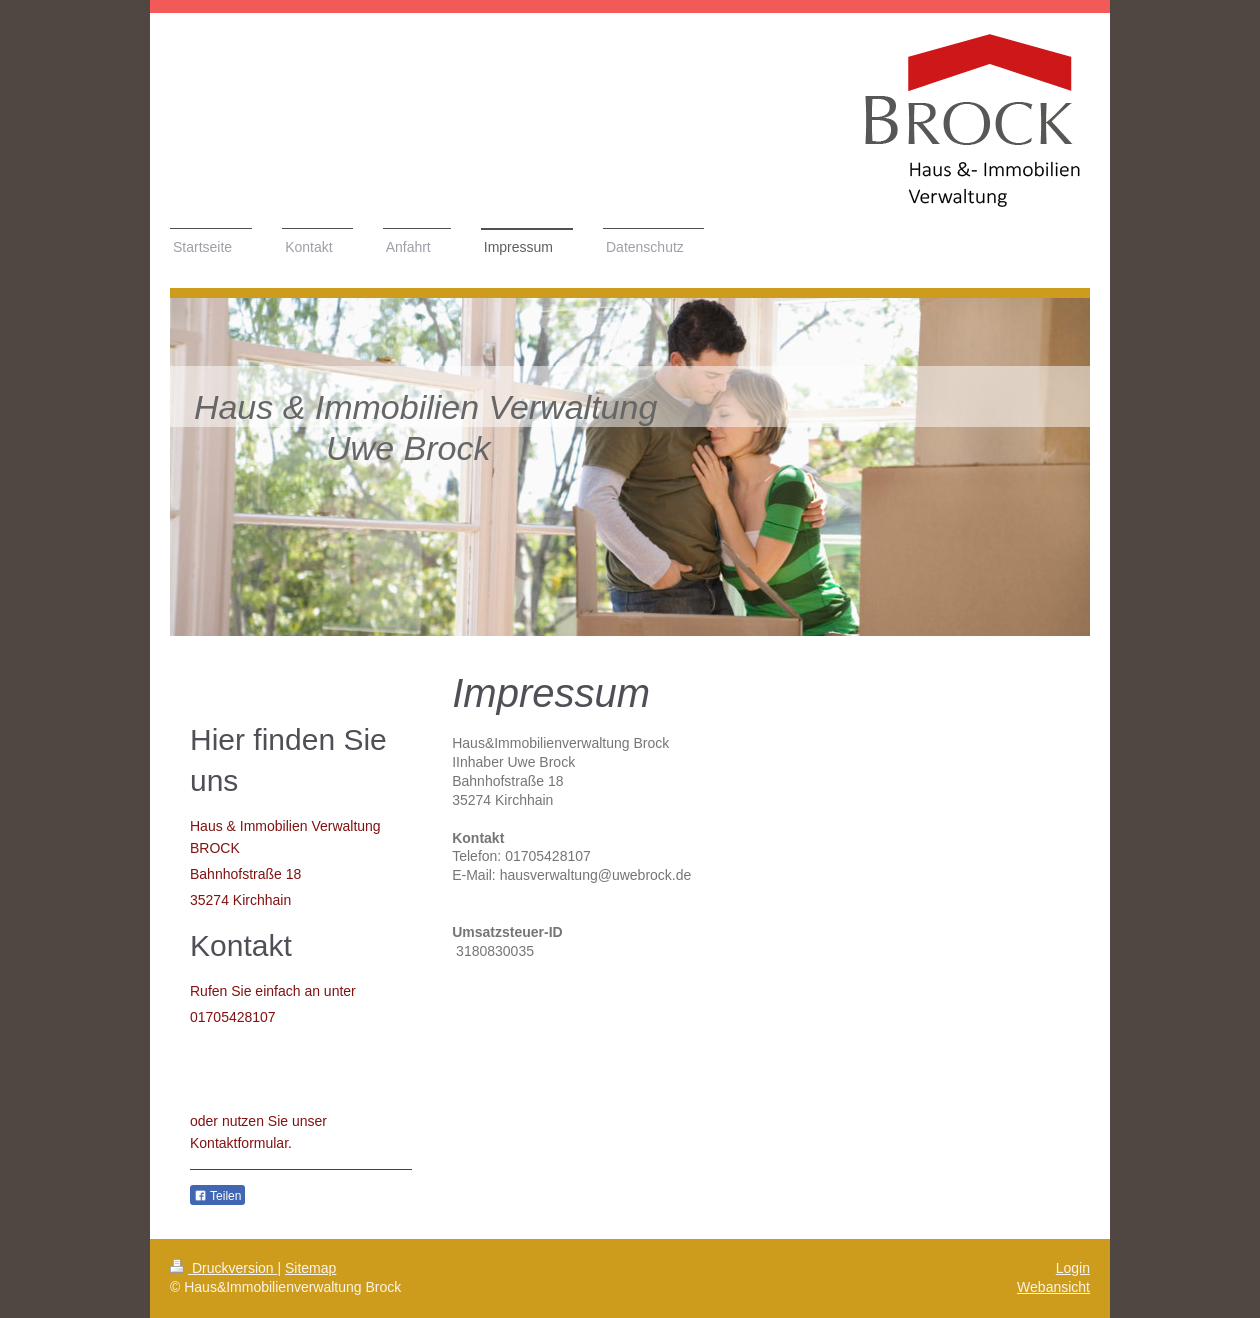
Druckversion (223, 1268)
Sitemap (310, 1268)
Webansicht (1053, 1287)
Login (1073, 1268)
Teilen (217, 1196)
